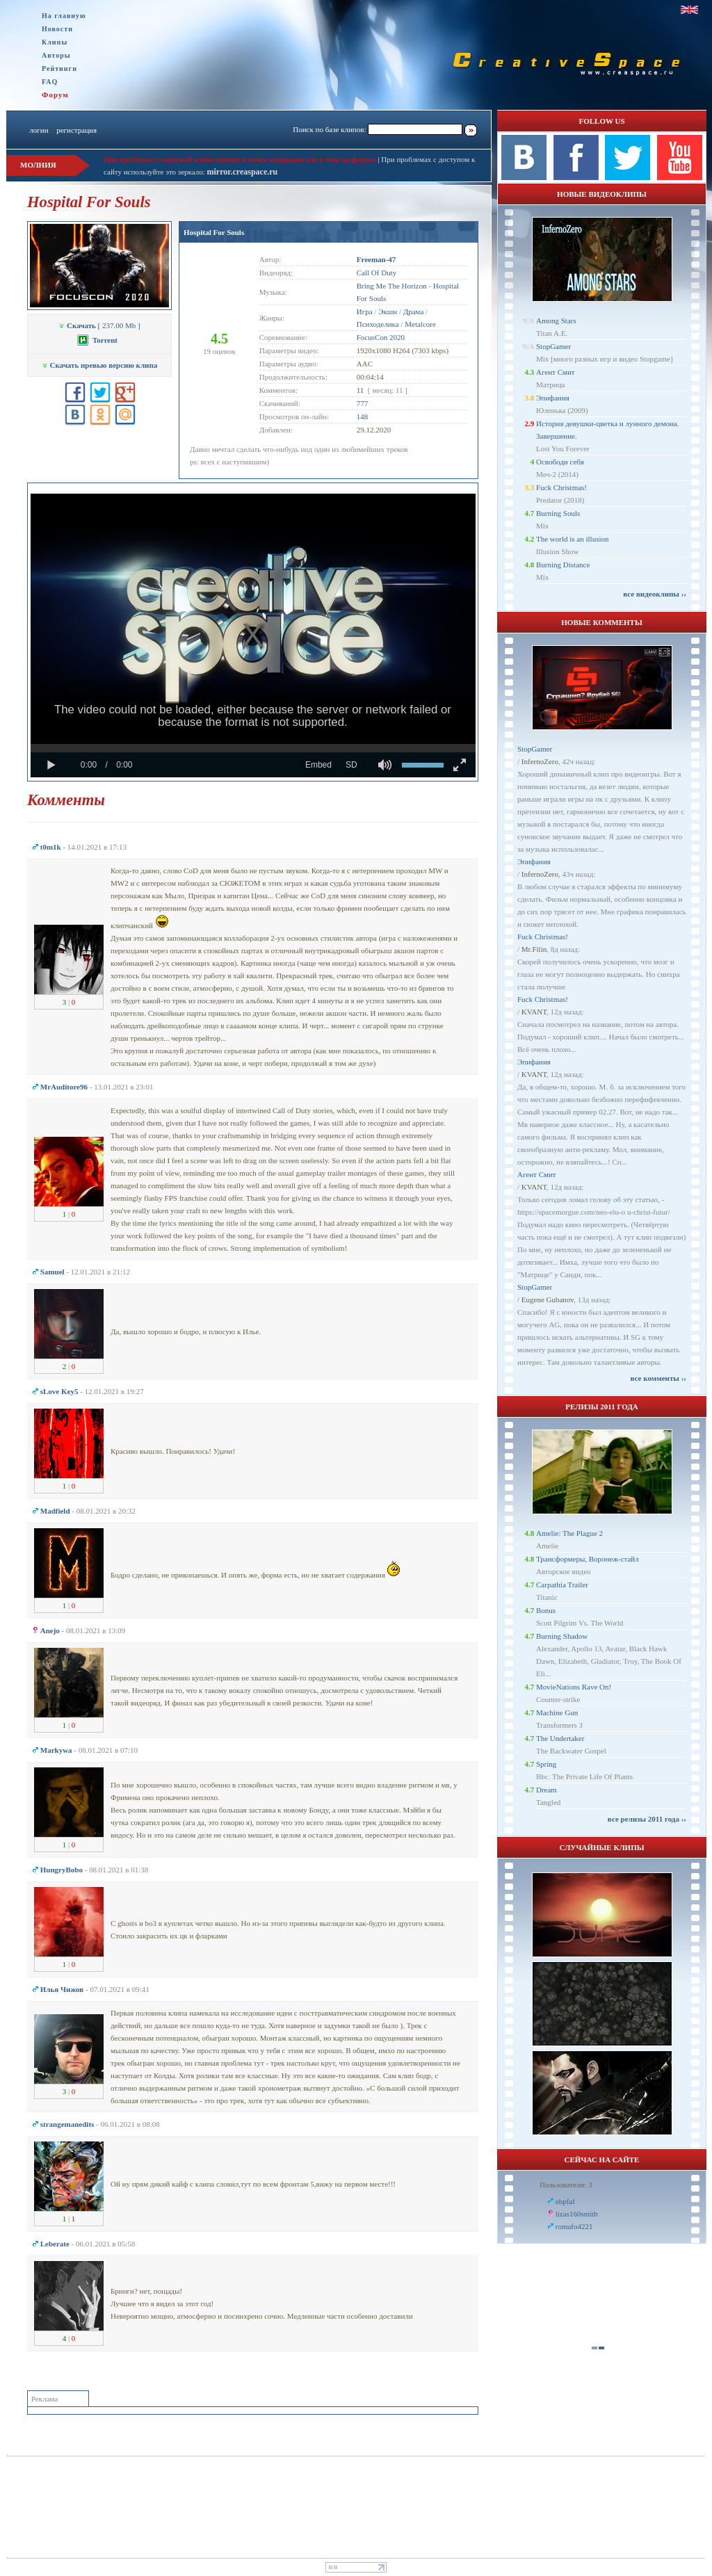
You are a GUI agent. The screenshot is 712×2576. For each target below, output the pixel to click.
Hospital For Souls (214, 232)
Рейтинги (59, 68)
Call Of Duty (376, 272)
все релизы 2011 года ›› (647, 1819)
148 (363, 416)
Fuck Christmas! (561, 487)
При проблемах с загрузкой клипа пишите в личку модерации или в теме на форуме (240, 159)
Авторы (56, 55)
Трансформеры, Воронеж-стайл (587, 1559)
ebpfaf (565, 2201)
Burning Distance (563, 564)
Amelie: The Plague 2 (569, 1533)
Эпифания (552, 398)
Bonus (546, 1610)
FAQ (50, 82)
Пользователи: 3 (566, 2184)
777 (363, 403)
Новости (57, 29)
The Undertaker (560, 1738)
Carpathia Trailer (562, 1584)
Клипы (54, 42)
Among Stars (556, 320)
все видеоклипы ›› (654, 594)
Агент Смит (555, 372)
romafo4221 (574, 2226)
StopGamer (553, 346)
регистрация (76, 130)
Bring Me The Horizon (392, 286)
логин (38, 130)
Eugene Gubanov (547, 1299)
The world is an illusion (572, 539)
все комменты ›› (658, 1378)
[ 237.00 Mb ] (99, 325)
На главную (64, 15)
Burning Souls (558, 513)
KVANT (534, 1011)
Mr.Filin (534, 949)
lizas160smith (577, 2214)
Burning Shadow (562, 1636)
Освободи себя (560, 461)
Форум (55, 94)
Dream (546, 1789)
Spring (546, 1764)
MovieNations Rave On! (573, 1687)
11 (360, 390)
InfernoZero (539, 761)
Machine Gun (557, 1712)
